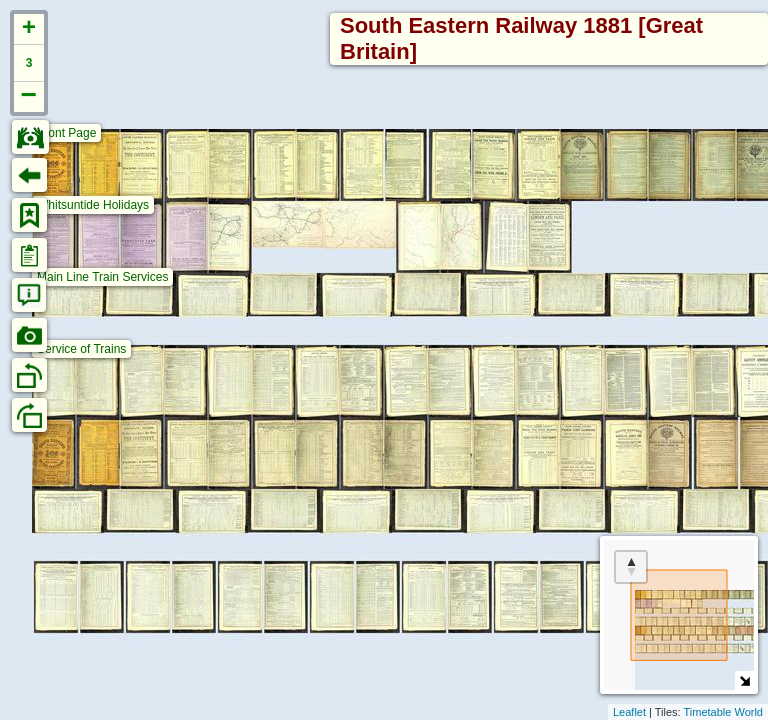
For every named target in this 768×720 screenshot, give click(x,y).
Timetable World (723, 712)
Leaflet (629, 712)
